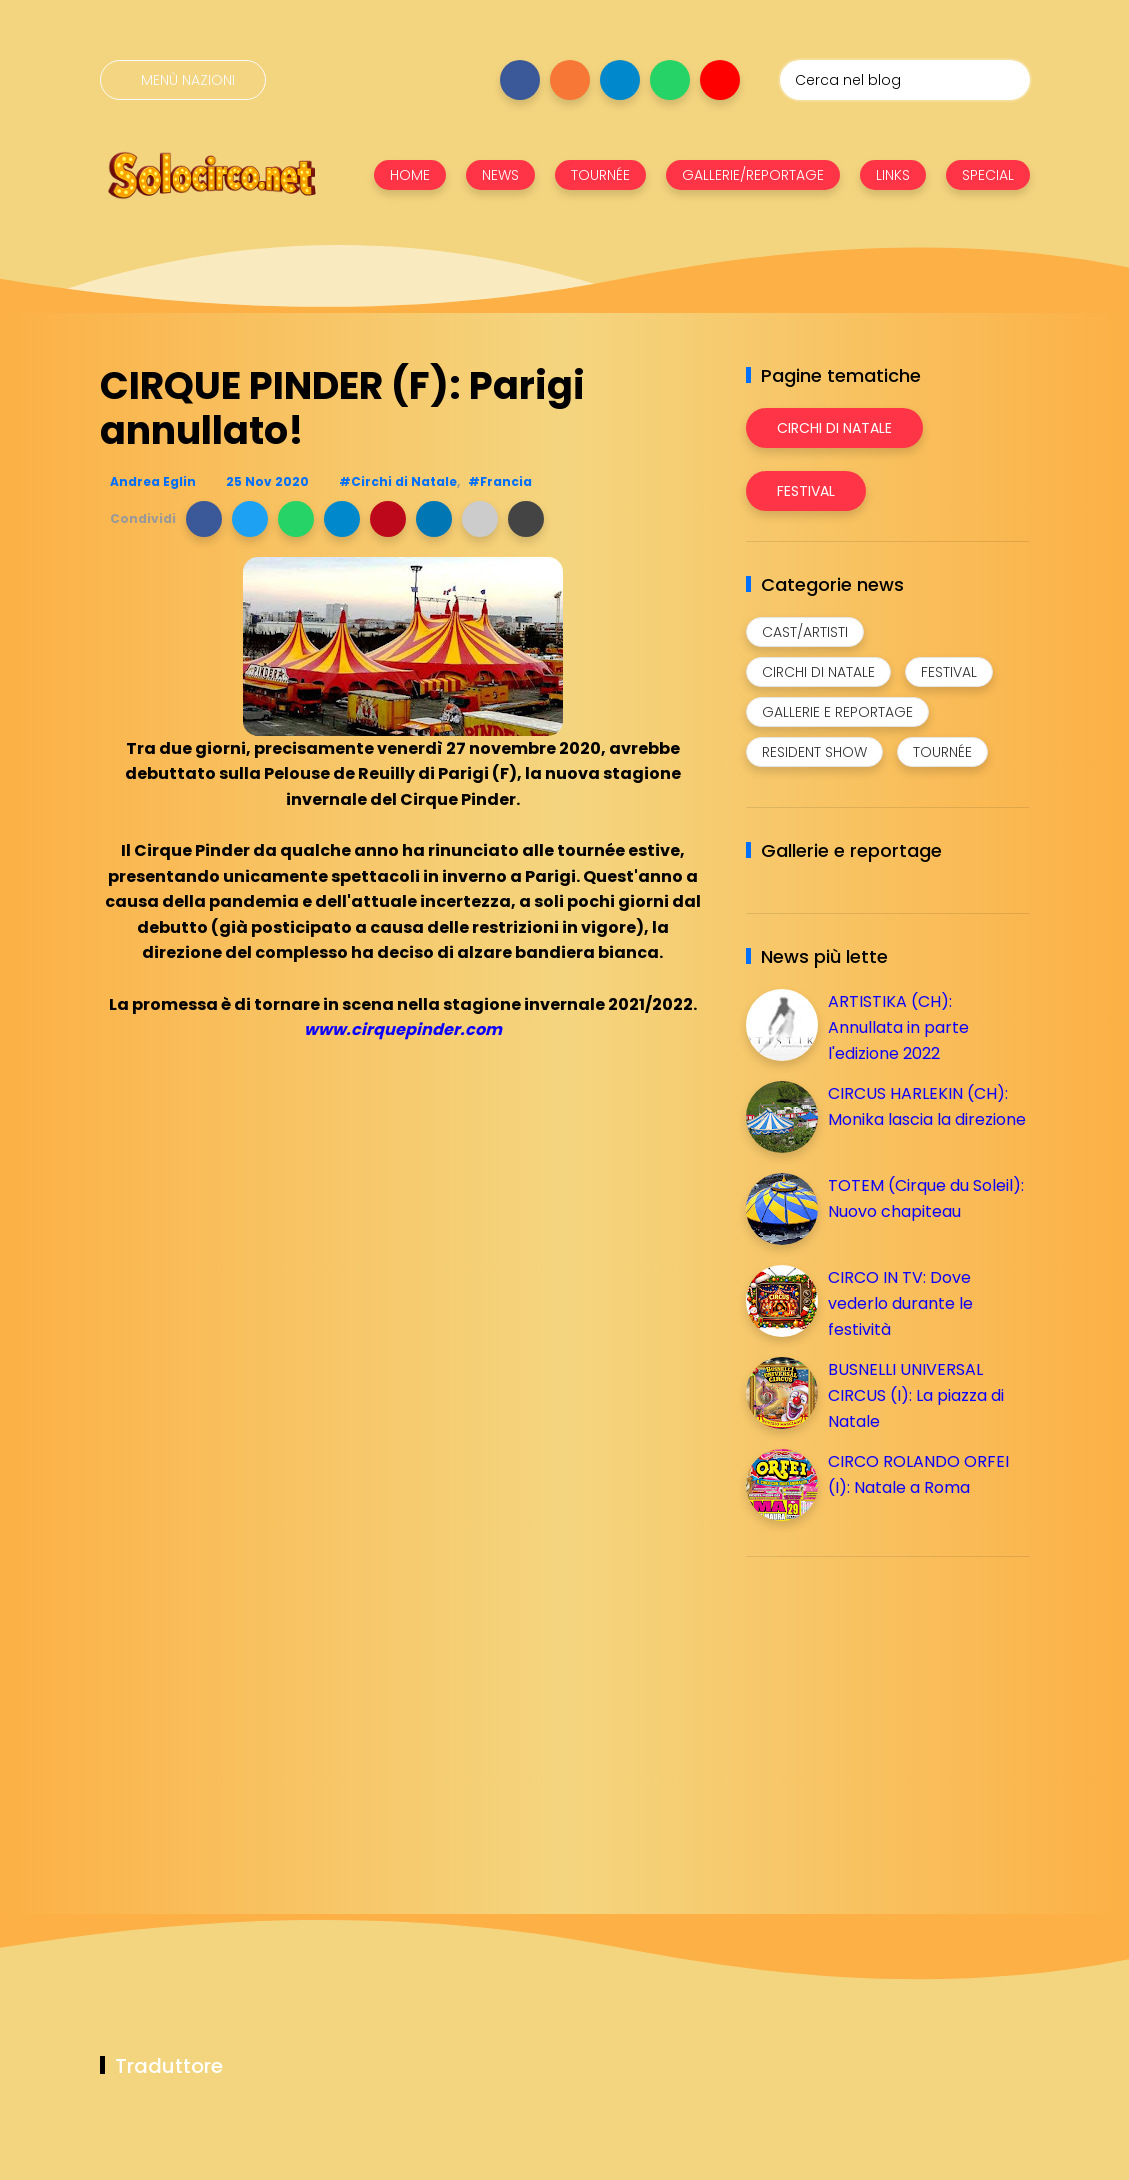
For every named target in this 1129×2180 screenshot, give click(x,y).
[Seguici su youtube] (720, 80)
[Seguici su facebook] (520, 80)
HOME (410, 175)
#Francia (500, 481)
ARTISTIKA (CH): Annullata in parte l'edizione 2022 (898, 1027)
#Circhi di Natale (398, 481)
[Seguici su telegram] (620, 80)
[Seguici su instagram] (570, 80)
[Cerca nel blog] (905, 80)
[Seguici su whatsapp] (670, 80)
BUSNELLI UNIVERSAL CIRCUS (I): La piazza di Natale (916, 1395)
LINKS (893, 175)
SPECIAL (988, 175)
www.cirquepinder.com (403, 1029)
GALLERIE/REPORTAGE (753, 175)
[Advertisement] (896, 1712)
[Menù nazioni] (183, 80)
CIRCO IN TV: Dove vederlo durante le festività (900, 1303)
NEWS (500, 175)
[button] (204, 519)
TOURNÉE (600, 175)
